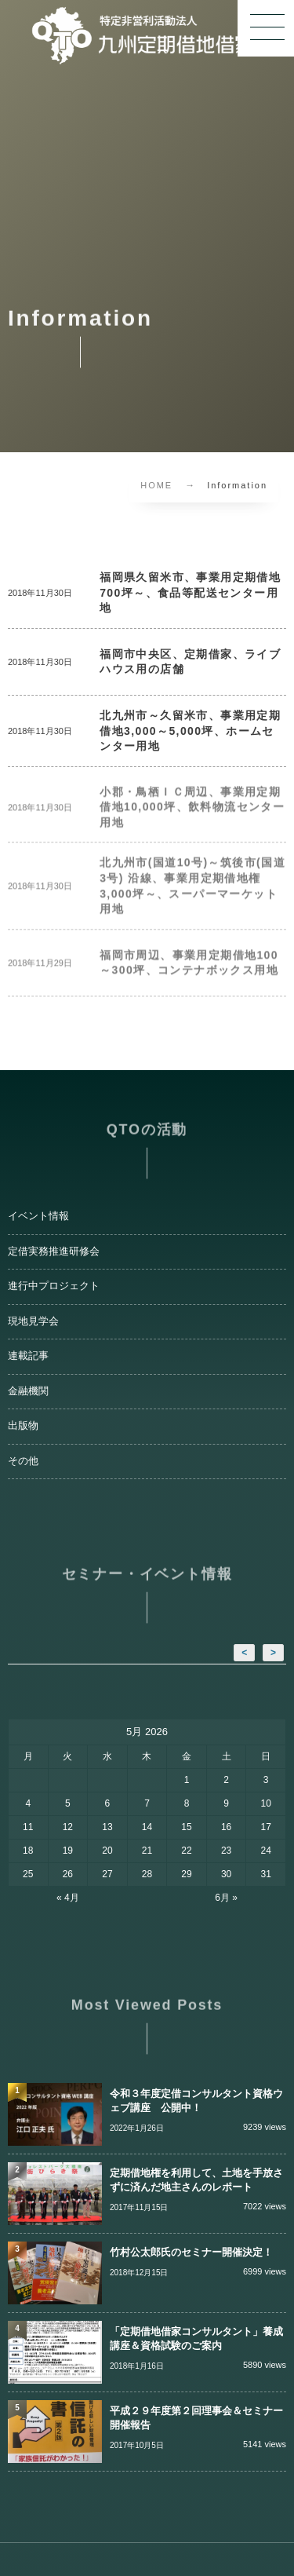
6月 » (226, 1897)
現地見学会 (33, 1321)
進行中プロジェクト (54, 1286)
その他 (23, 1461)
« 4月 (67, 1897)
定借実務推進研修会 (54, 1251)
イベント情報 (38, 1216)
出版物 (23, 1425)
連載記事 (28, 1355)
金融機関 (28, 1391)
